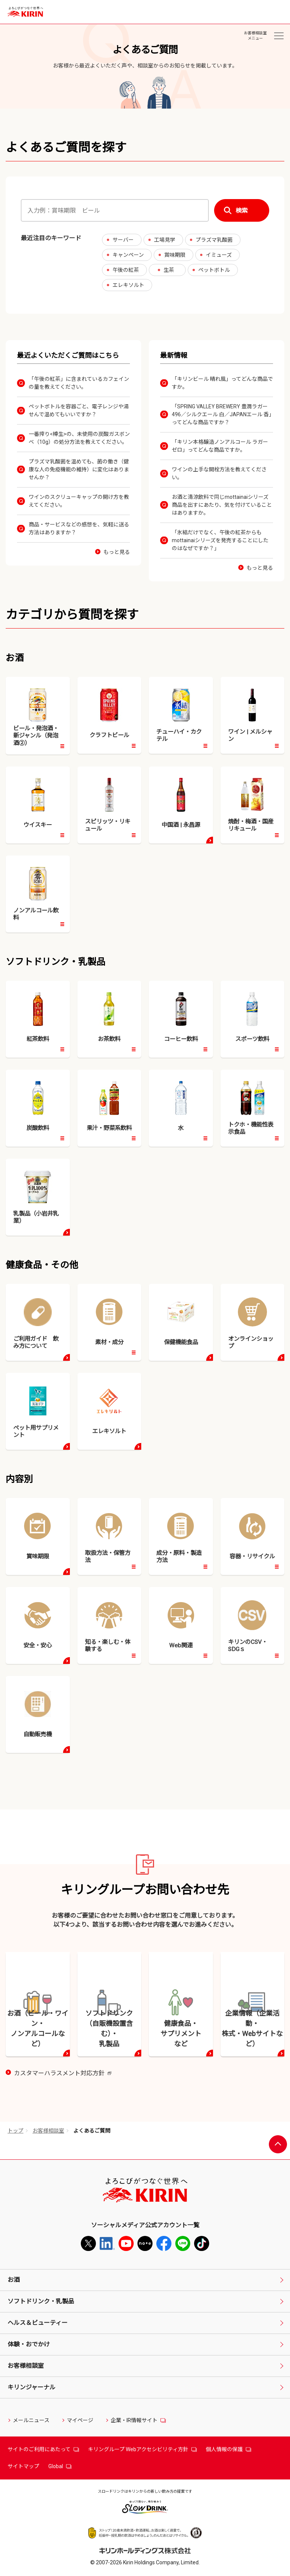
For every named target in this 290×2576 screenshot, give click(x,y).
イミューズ (219, 255)
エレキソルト (128, 285)
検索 (242, 210)
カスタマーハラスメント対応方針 (62, 2074)
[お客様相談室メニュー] (279, 36)
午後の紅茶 (126, 270)
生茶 (169, 270)
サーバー (123, 240)
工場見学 (164, 240)
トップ (15, 2131)
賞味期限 (174, 255)
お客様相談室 (48, 2131)
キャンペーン (128, 255)
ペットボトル (214, 270)
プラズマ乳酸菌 (214, 240)
